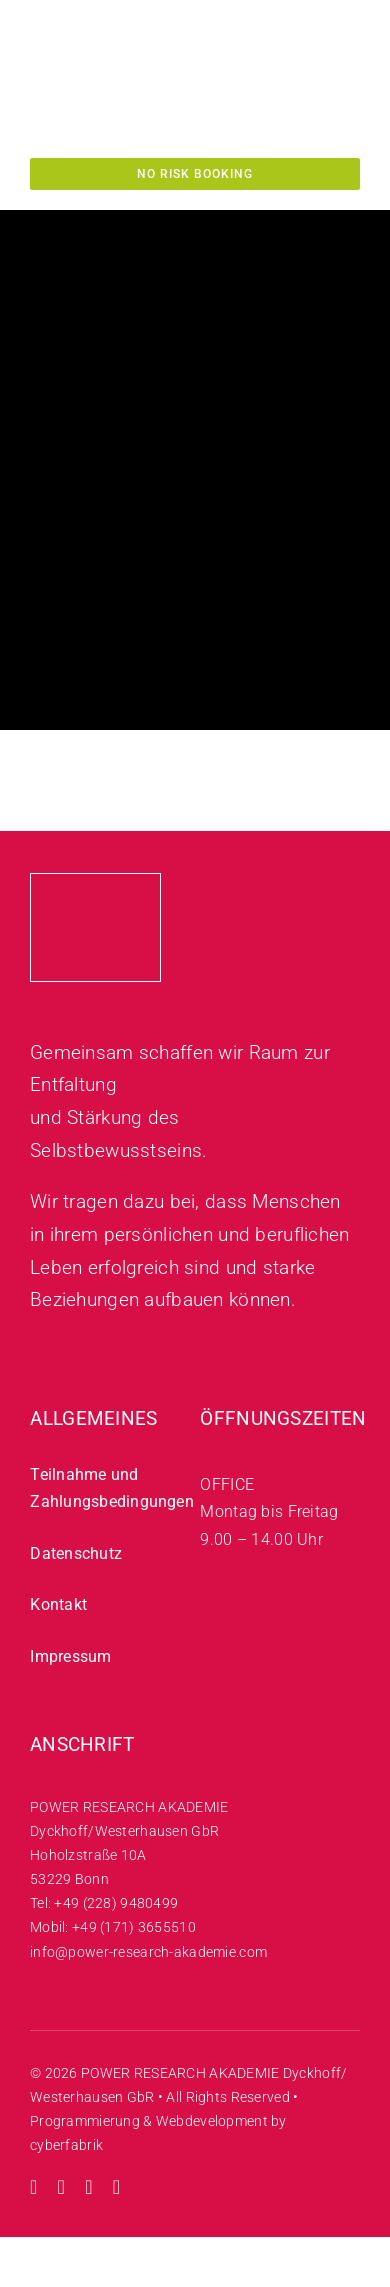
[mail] (117, 2187)
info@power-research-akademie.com (148, 1952)
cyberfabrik (66, 2145)
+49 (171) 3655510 (134, 1927)
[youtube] (62, 2187)
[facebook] (89, 2187)
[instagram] (34, 2187)
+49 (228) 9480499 (116, 1903)
